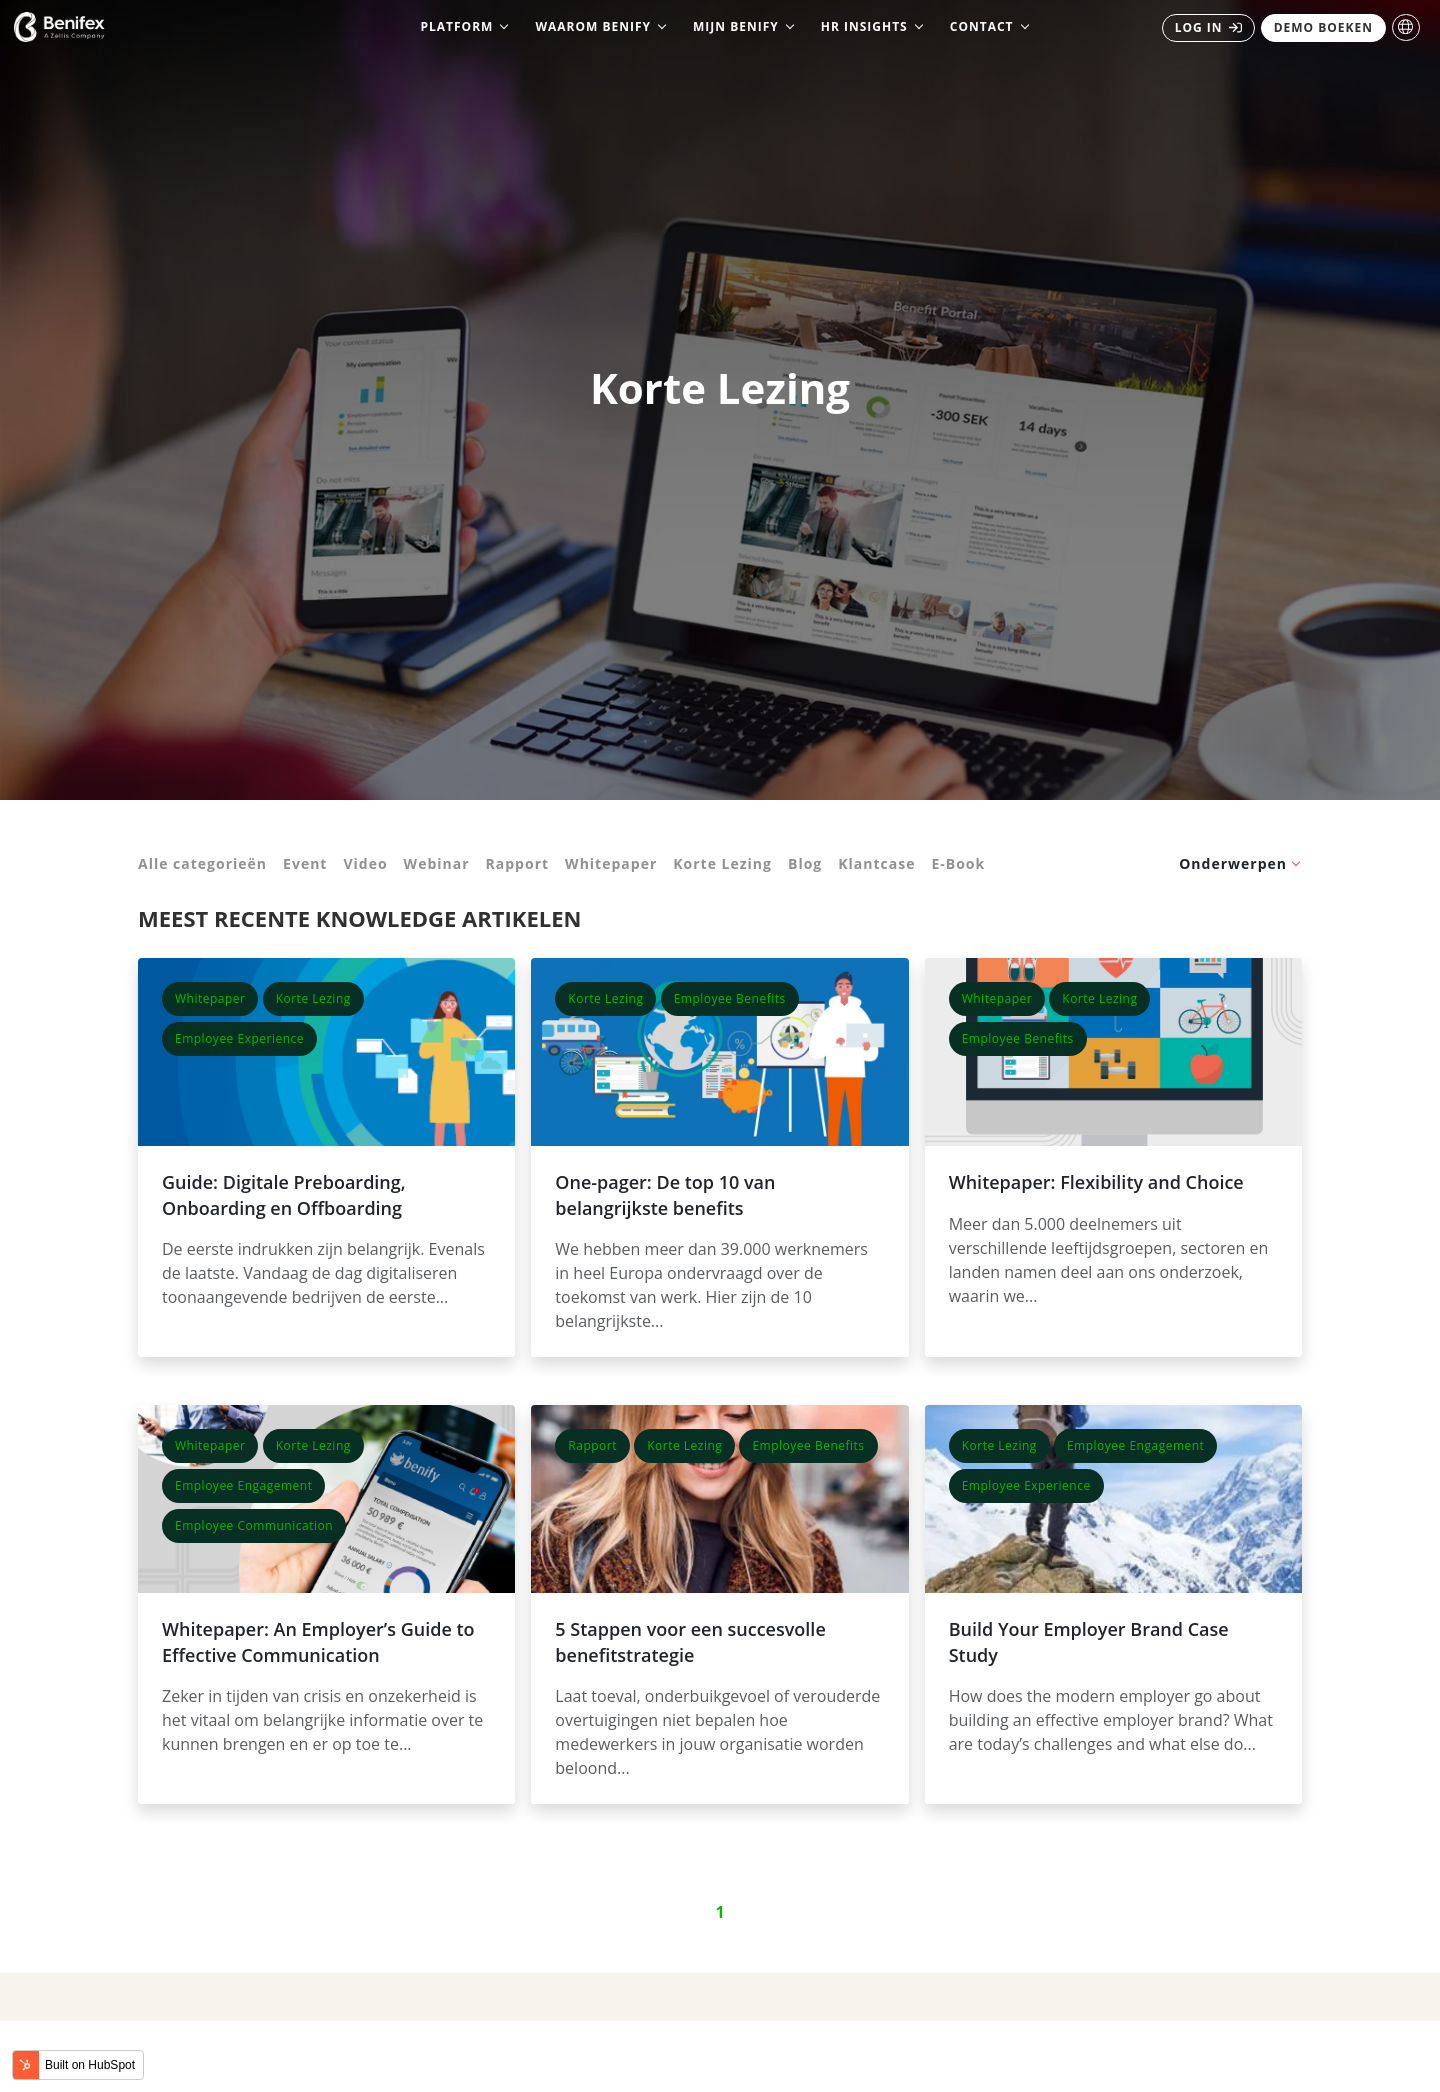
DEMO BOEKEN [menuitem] (1323, 27)
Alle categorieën (202, 863)
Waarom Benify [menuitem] (593, 26)
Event (305, 863)
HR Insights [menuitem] (864, 26)
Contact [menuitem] (982, 26)
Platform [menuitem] (456, 26)
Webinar (437, 863)
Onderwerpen (1233, 863)
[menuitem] (1208, 28)
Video (365, 863)
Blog (805, 863)
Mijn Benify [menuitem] (736, 26)
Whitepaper (611, 863)
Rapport (518, 863)
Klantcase (876, 863)
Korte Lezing (722, 863)
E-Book (958, 863)
